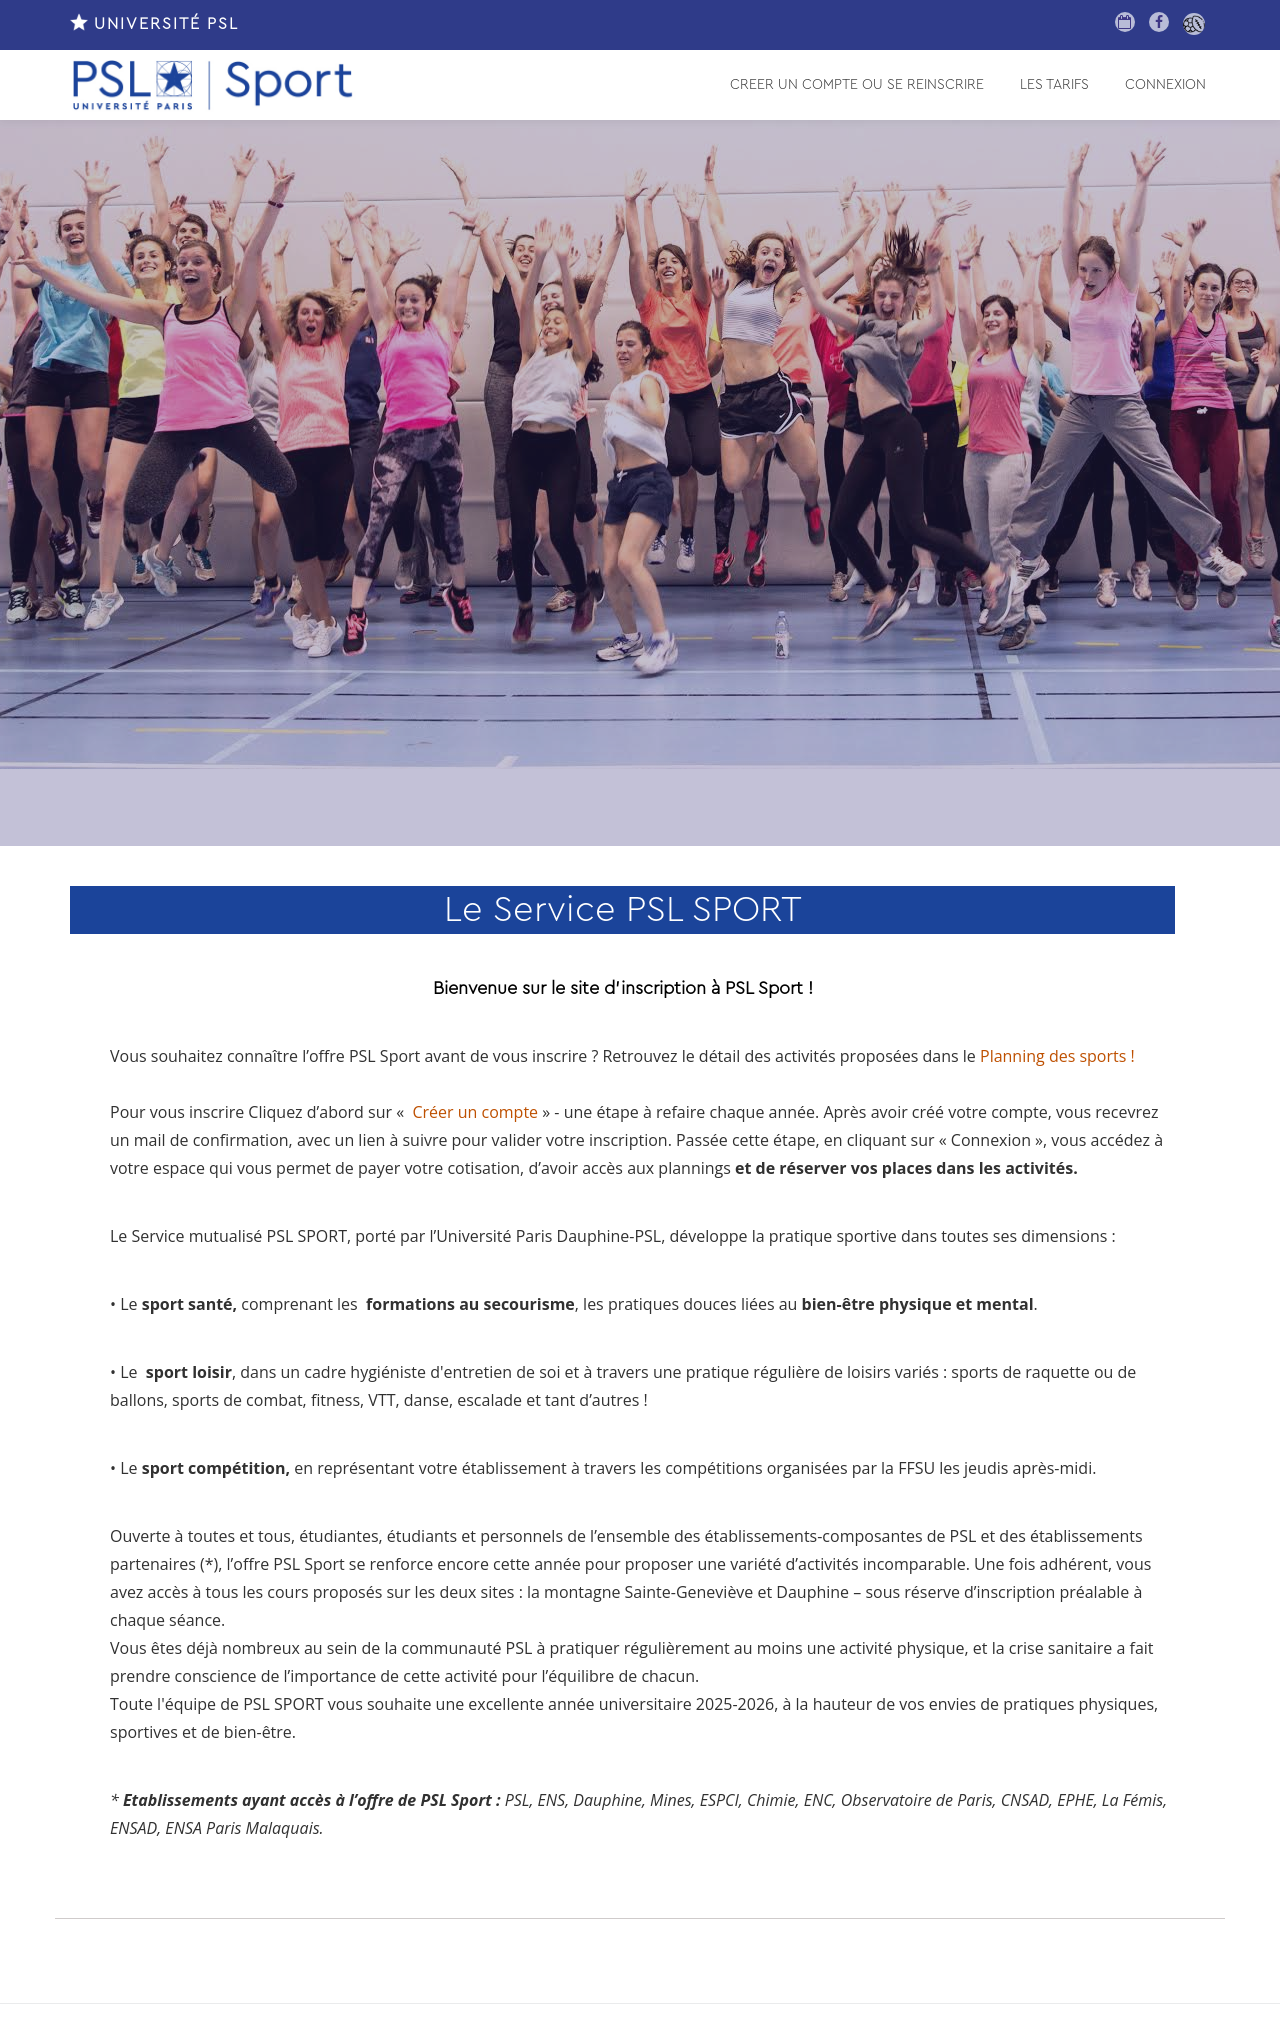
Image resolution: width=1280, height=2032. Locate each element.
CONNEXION (1165, 85)
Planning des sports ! (1057, 1056)
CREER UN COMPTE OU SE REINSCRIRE (857, 85)
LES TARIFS (1054, 85)
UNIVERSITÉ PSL (154, 24)
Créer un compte (475, 1112)
